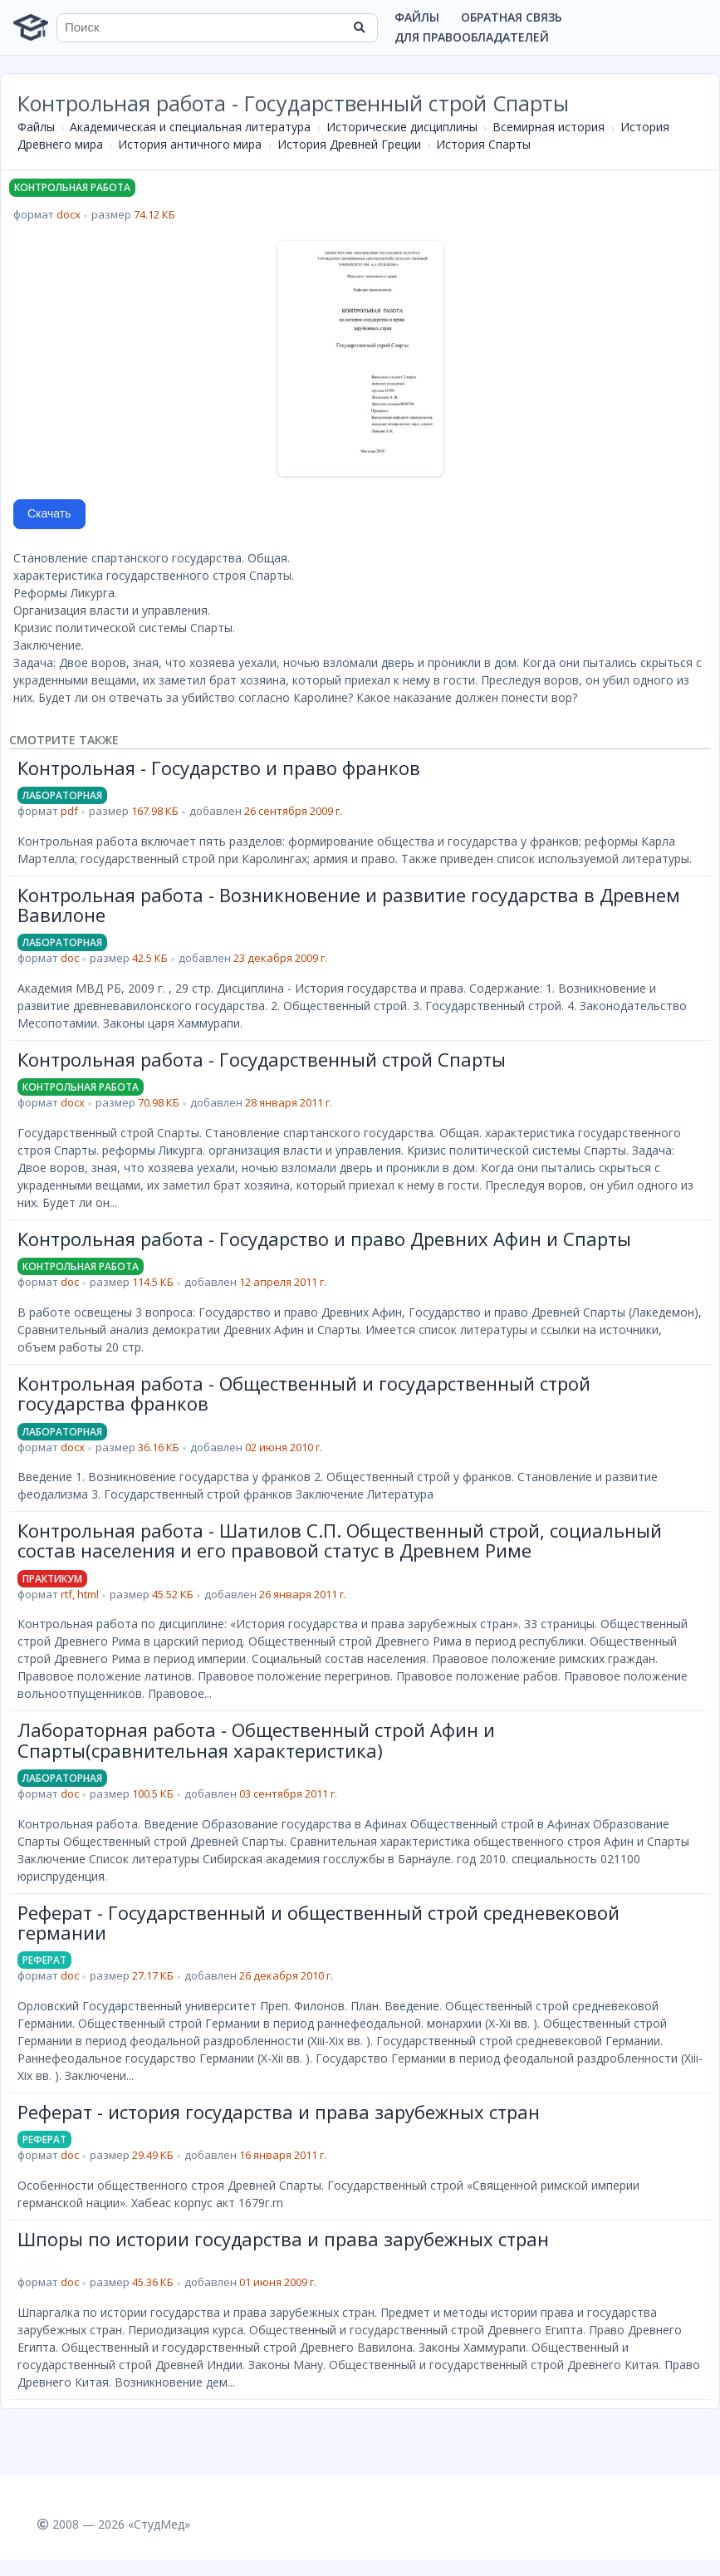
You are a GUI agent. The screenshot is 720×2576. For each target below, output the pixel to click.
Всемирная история (548, 127)
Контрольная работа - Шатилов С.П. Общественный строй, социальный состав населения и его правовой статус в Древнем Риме (339, 1540)
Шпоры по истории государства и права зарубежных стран (283, 2238)
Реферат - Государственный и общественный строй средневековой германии (318, 1922)
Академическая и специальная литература (190, 127)
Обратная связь (511, 17)
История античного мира (190, 144)
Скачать (49, 513)
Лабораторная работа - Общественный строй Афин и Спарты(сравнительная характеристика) (256, 1739)
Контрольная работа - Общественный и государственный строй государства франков (303, 1393)
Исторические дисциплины (402, 127)
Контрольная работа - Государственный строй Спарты (261, 1059)
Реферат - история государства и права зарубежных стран (278, 2111)
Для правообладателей (471, 37)
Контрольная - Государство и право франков (218, 767)
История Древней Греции (349, 144)
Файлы (416, 17)
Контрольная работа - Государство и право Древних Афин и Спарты (324, 1238)
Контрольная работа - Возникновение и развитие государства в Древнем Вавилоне (348, 904)
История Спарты (483, 144)
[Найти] (359, 27)
